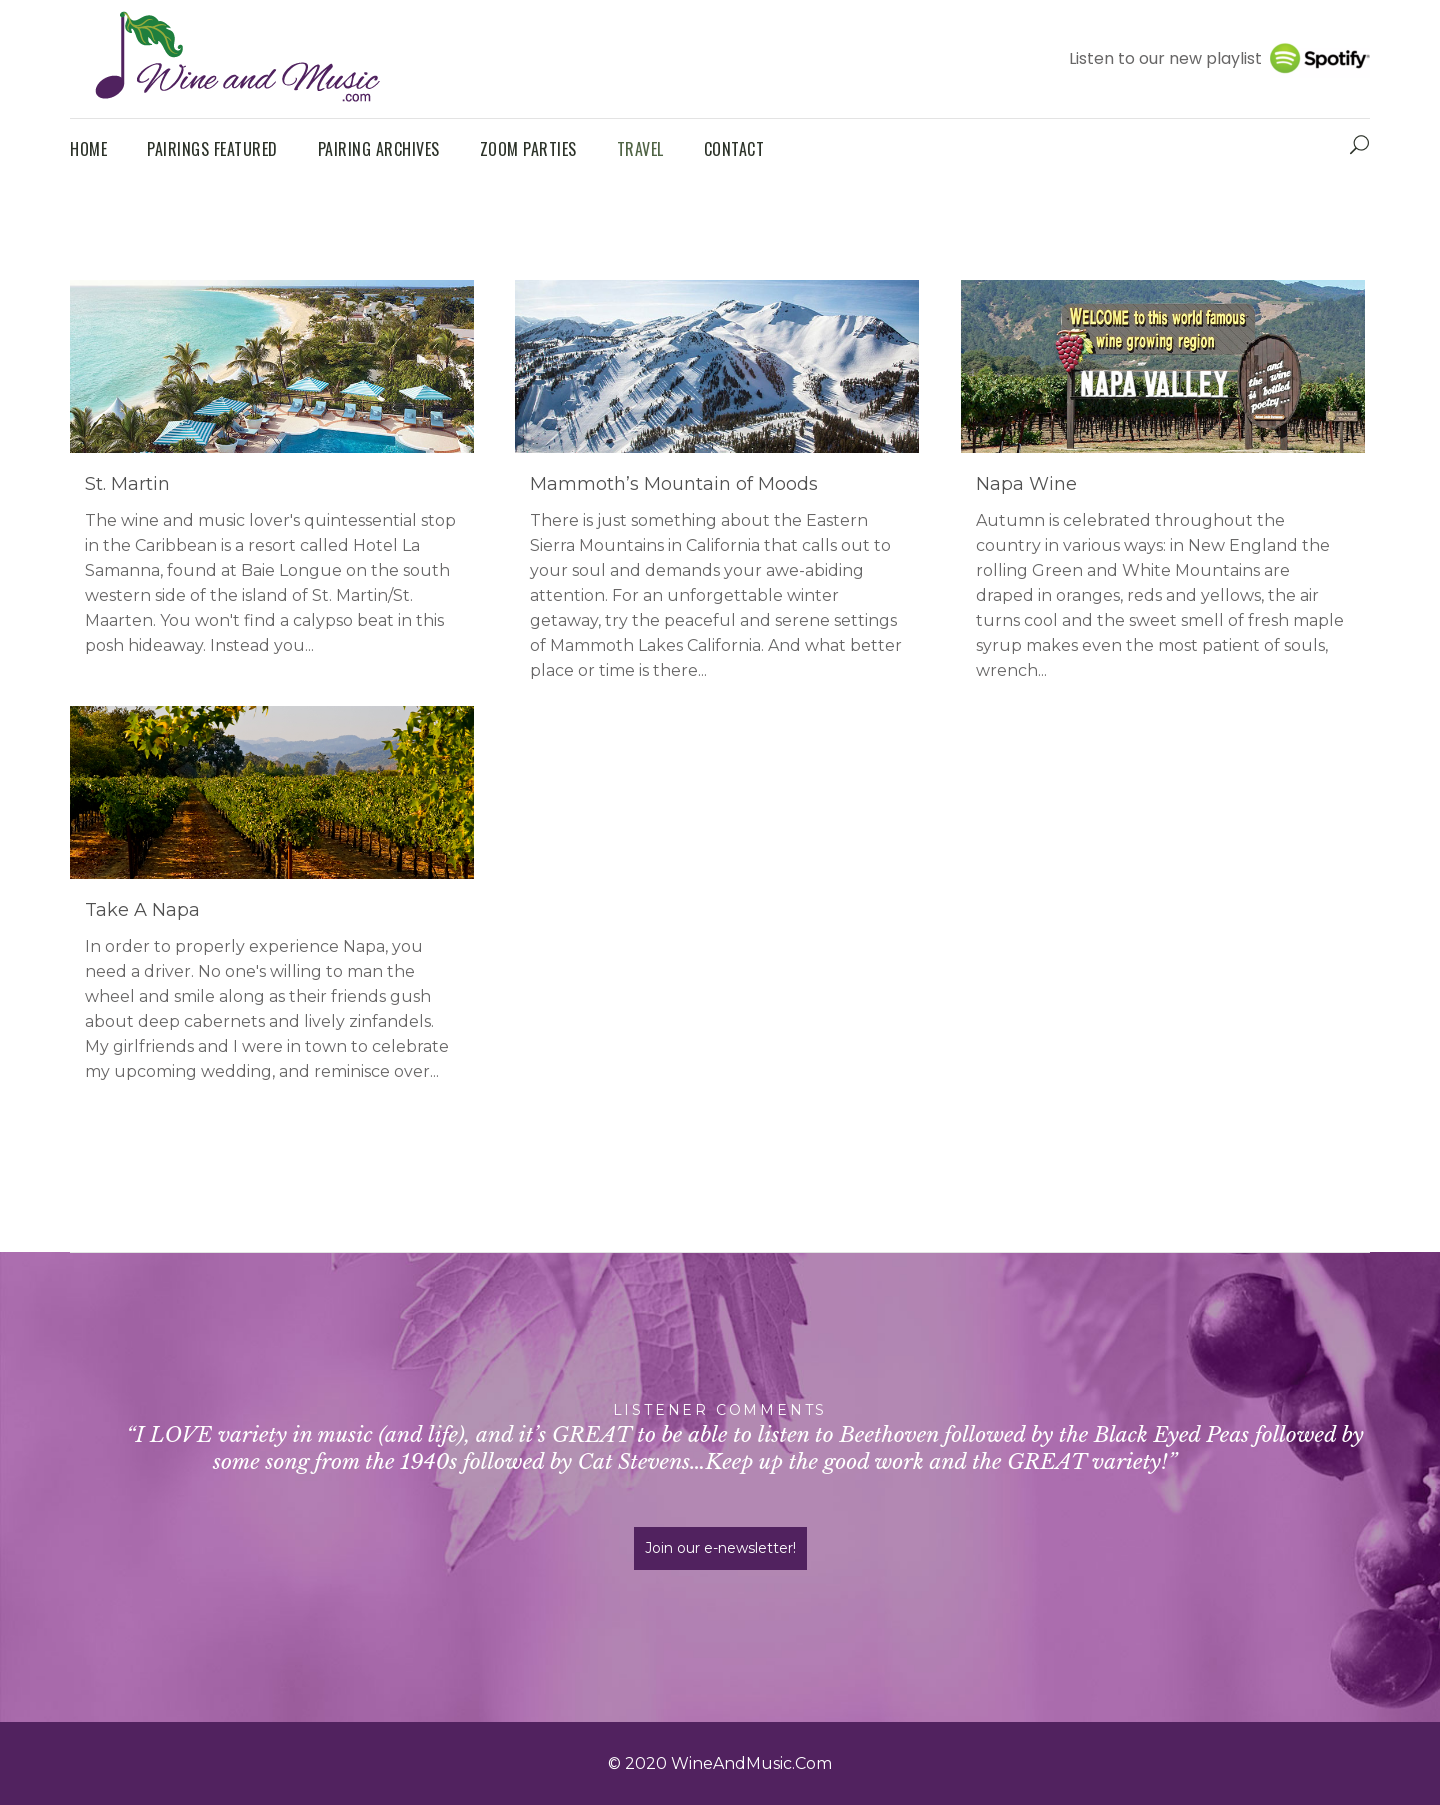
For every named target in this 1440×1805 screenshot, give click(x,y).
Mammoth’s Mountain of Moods (674, 484)
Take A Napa (142, 910)
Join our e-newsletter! (720, 1548)
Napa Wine (1026, 484)
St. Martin (127, 484)
